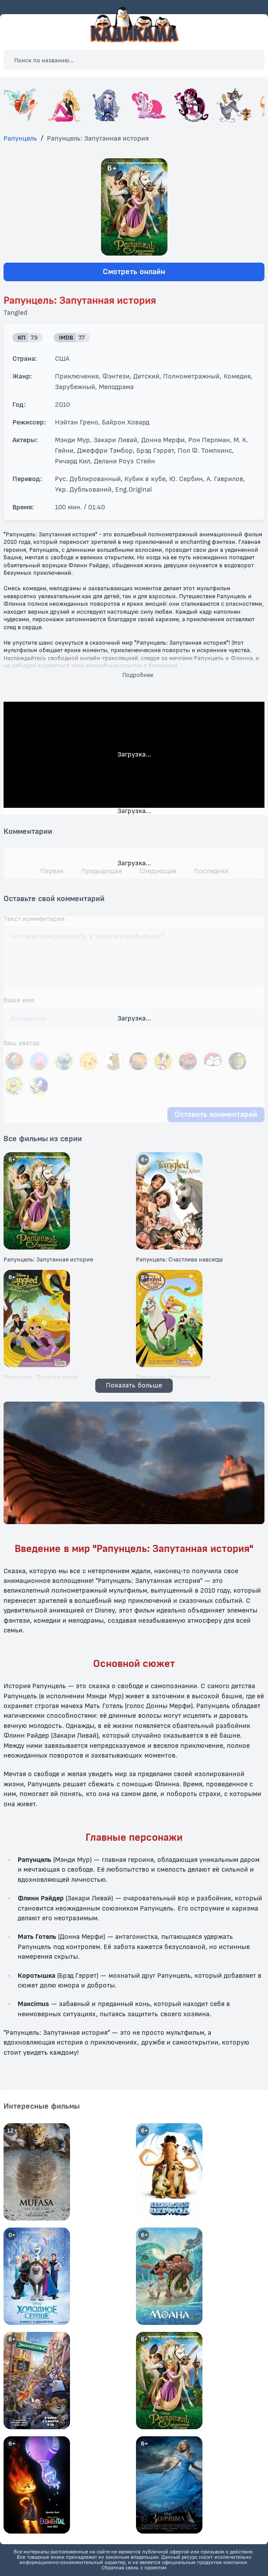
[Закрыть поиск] (250, 59)
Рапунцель (20, 138)
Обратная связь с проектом (133, 2568)
